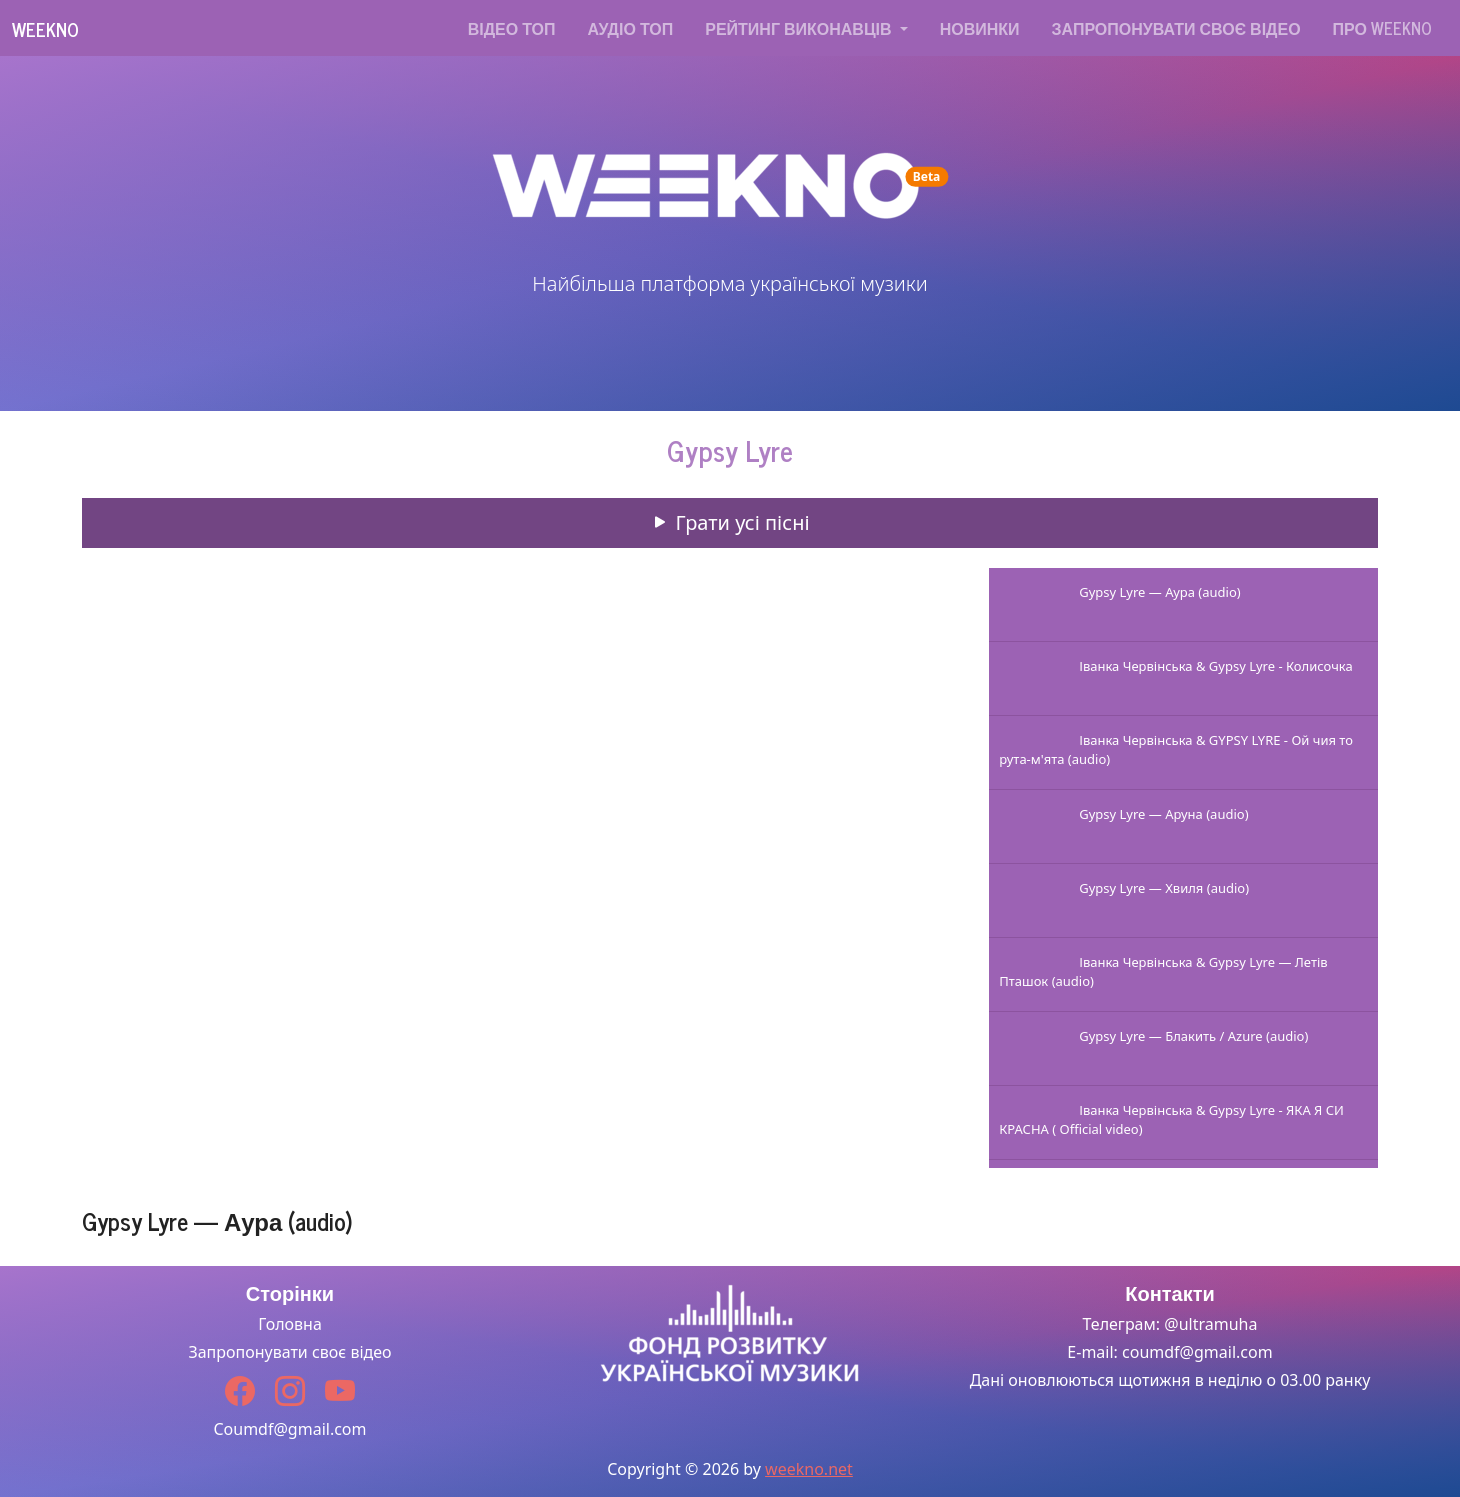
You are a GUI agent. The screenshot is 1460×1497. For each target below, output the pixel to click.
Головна (290, 1324)
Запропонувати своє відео (1176, 28)
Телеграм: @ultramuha (1170, 1324)
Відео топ (512, 28)
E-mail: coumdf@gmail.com (1169, 1352)
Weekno (45, 29)
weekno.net (809, 1469)
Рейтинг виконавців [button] (800, 28)
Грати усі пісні (729, 522)
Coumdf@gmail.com (289, 1429)
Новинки (980, 28)
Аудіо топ (631, 28)
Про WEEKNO (1382, 28)
